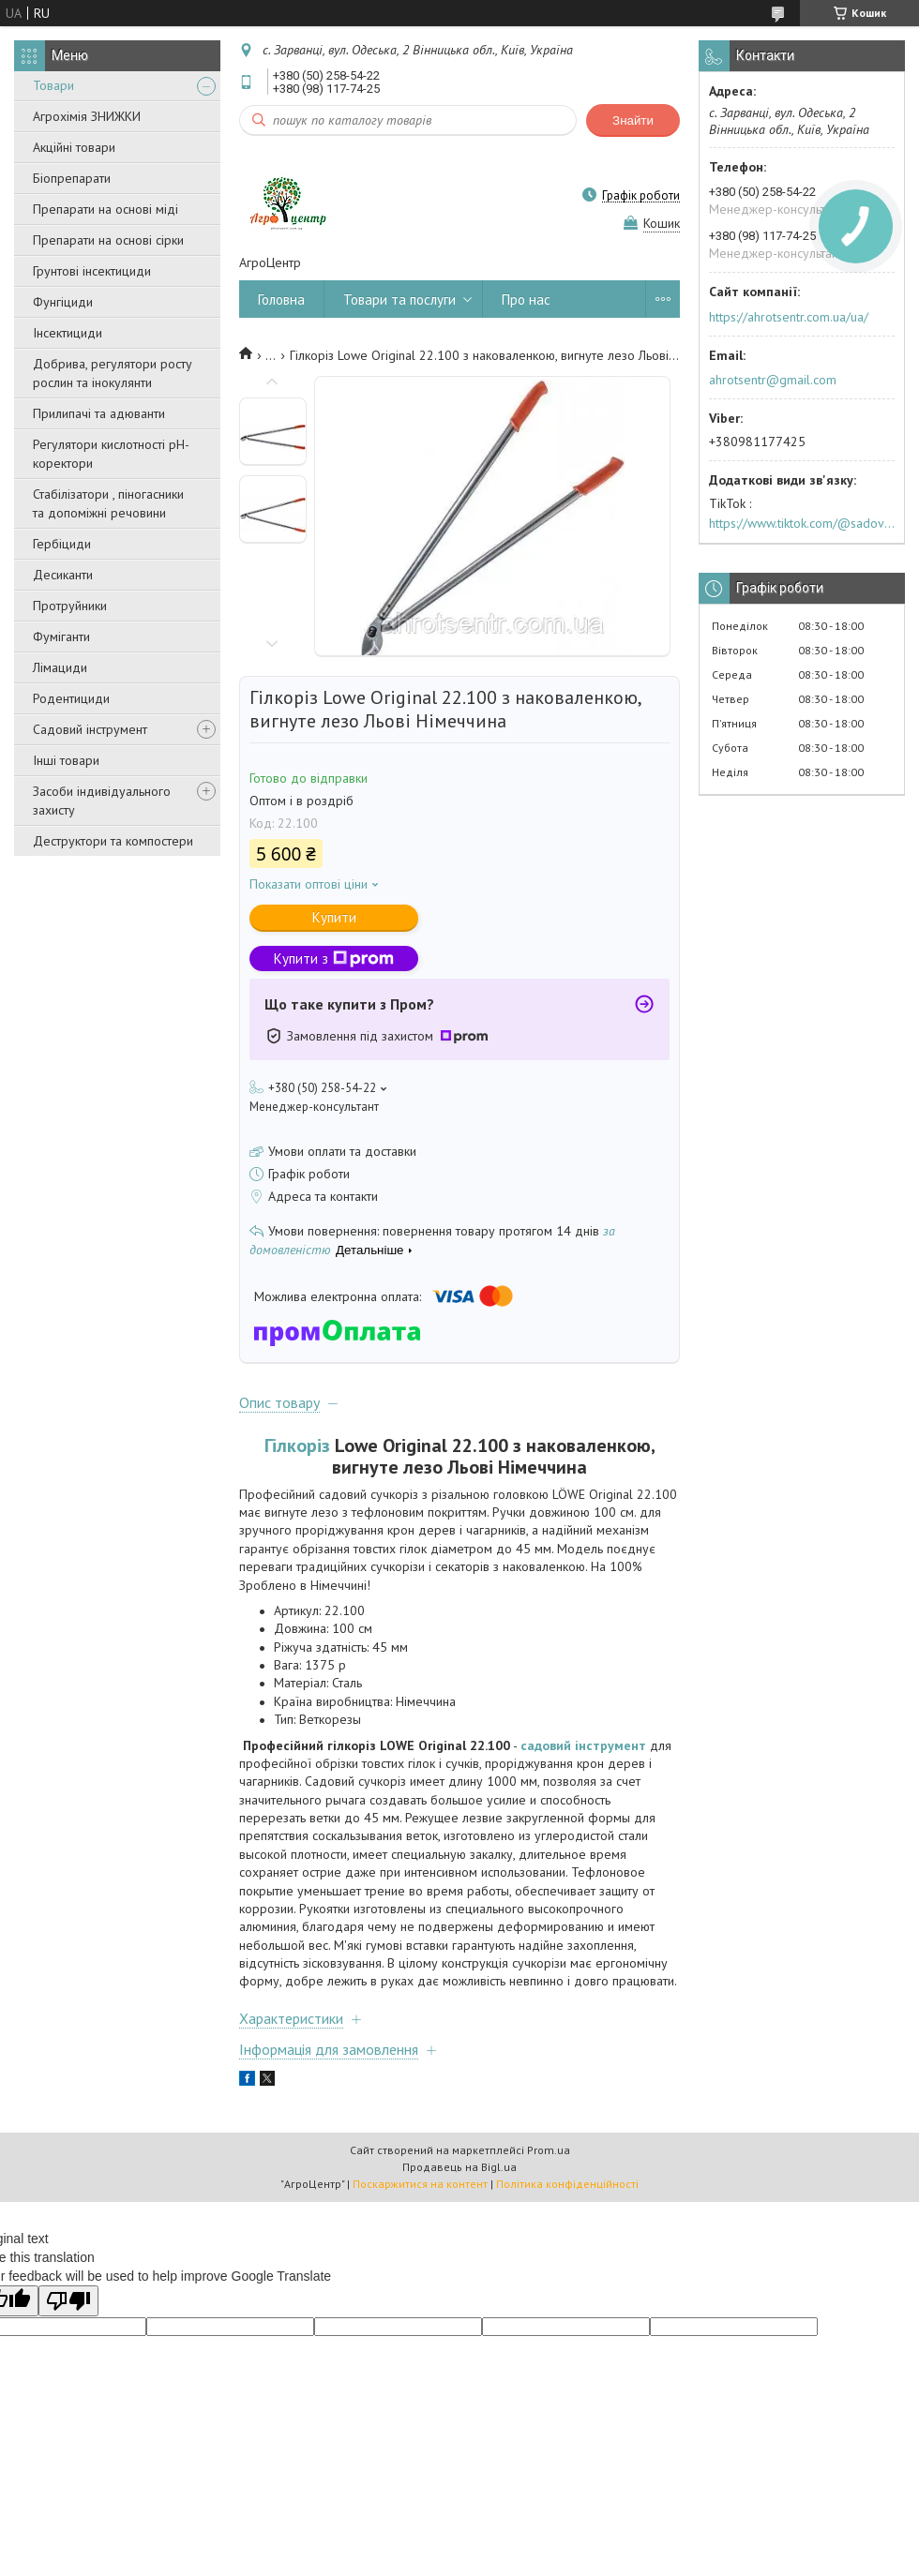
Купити (334, 917)
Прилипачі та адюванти (99, 413)
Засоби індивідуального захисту (102, 800)
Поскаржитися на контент (420, 2184)
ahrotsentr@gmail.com (772, 379)
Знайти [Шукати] (633, 120)
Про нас (526, 299)
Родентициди (71, 698)
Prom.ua (548, 2150)
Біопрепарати (72, 178)
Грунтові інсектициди (92, 270)
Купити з (334, 958)
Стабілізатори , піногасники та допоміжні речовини (108, 503)
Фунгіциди (63, 301)
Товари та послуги (399, 299)
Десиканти (63, 574)
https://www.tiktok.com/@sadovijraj (802, 523)
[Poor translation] (68, 2300)
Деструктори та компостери (113, 840)
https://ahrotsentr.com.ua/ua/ (788, 316)
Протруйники (70, 605)
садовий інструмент (583, 1745)
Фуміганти (61, 636)
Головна (281, 299)
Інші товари (66, 760)
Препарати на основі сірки (108, 240)
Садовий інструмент (90, 729)
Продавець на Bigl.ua (459, 2167)
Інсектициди (67, 332)
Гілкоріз (297, 1445)
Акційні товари (74, 147)
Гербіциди (62, 543)
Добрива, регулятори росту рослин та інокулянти (112, 373)
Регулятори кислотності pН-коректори (111, 454)
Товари (53, 85)
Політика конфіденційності (567, 2184)
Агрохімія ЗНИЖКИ (87, 116)
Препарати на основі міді (105, 209)
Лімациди (60, 667)
